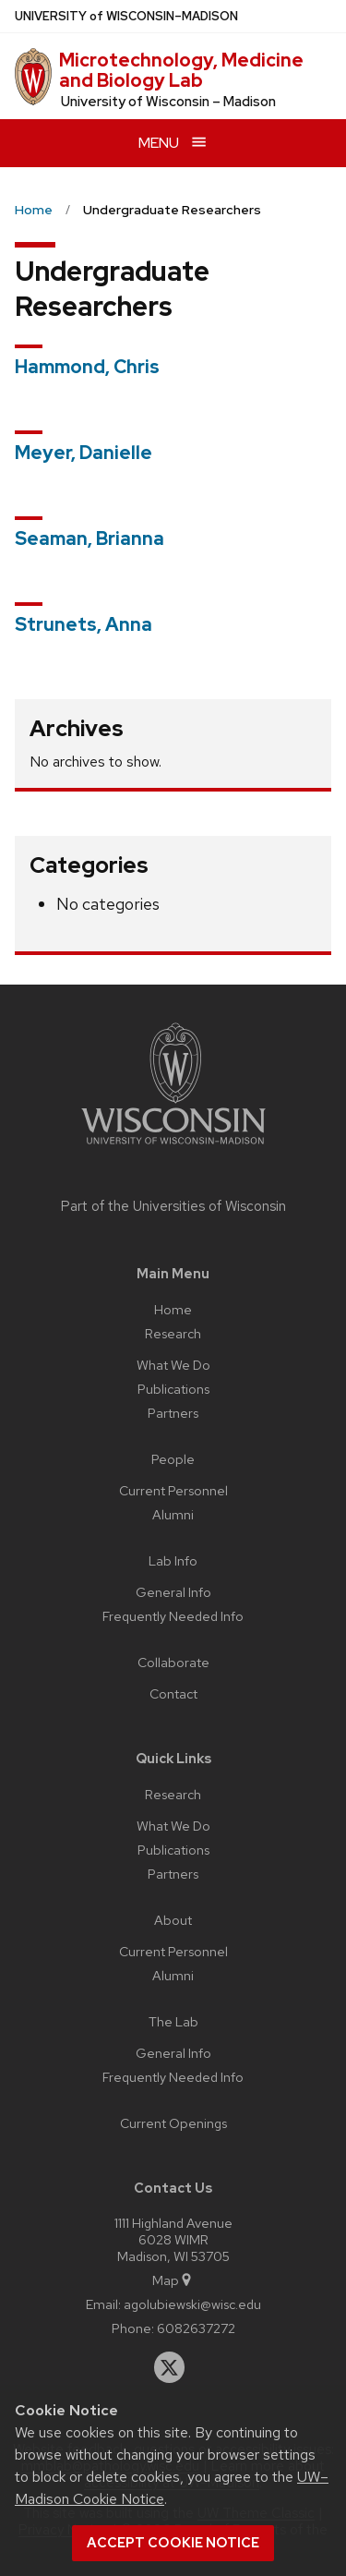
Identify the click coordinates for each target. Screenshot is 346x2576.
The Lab (173, 2021)
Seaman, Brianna (89, 538)
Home (173, 1309)
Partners (173, 1412)
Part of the (173, 1206)
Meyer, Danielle (83, 453)
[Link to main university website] (173, 1147)
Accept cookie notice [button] (173, 2543)
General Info (173, 1592)
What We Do (173, 1364)
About (173, 1920)
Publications (173, 1388)
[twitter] (169, 2367)
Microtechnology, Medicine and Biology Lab (181, 70)
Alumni (173, 1514)
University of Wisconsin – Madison (168, 101)
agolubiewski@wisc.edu (192, 2304)
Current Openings (173, 2123)
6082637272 (196, 2328)
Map (173, 2280)
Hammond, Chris (87, 367)
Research (173, 1333)
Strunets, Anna (83, 624)
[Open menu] (173, 142)
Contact (173, 1693)
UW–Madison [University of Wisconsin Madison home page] (126, 16)
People (173, 1459)
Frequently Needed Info (173, 1616)
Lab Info (173, 1560)
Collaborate (173, 1662)
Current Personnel (173, 1490)
